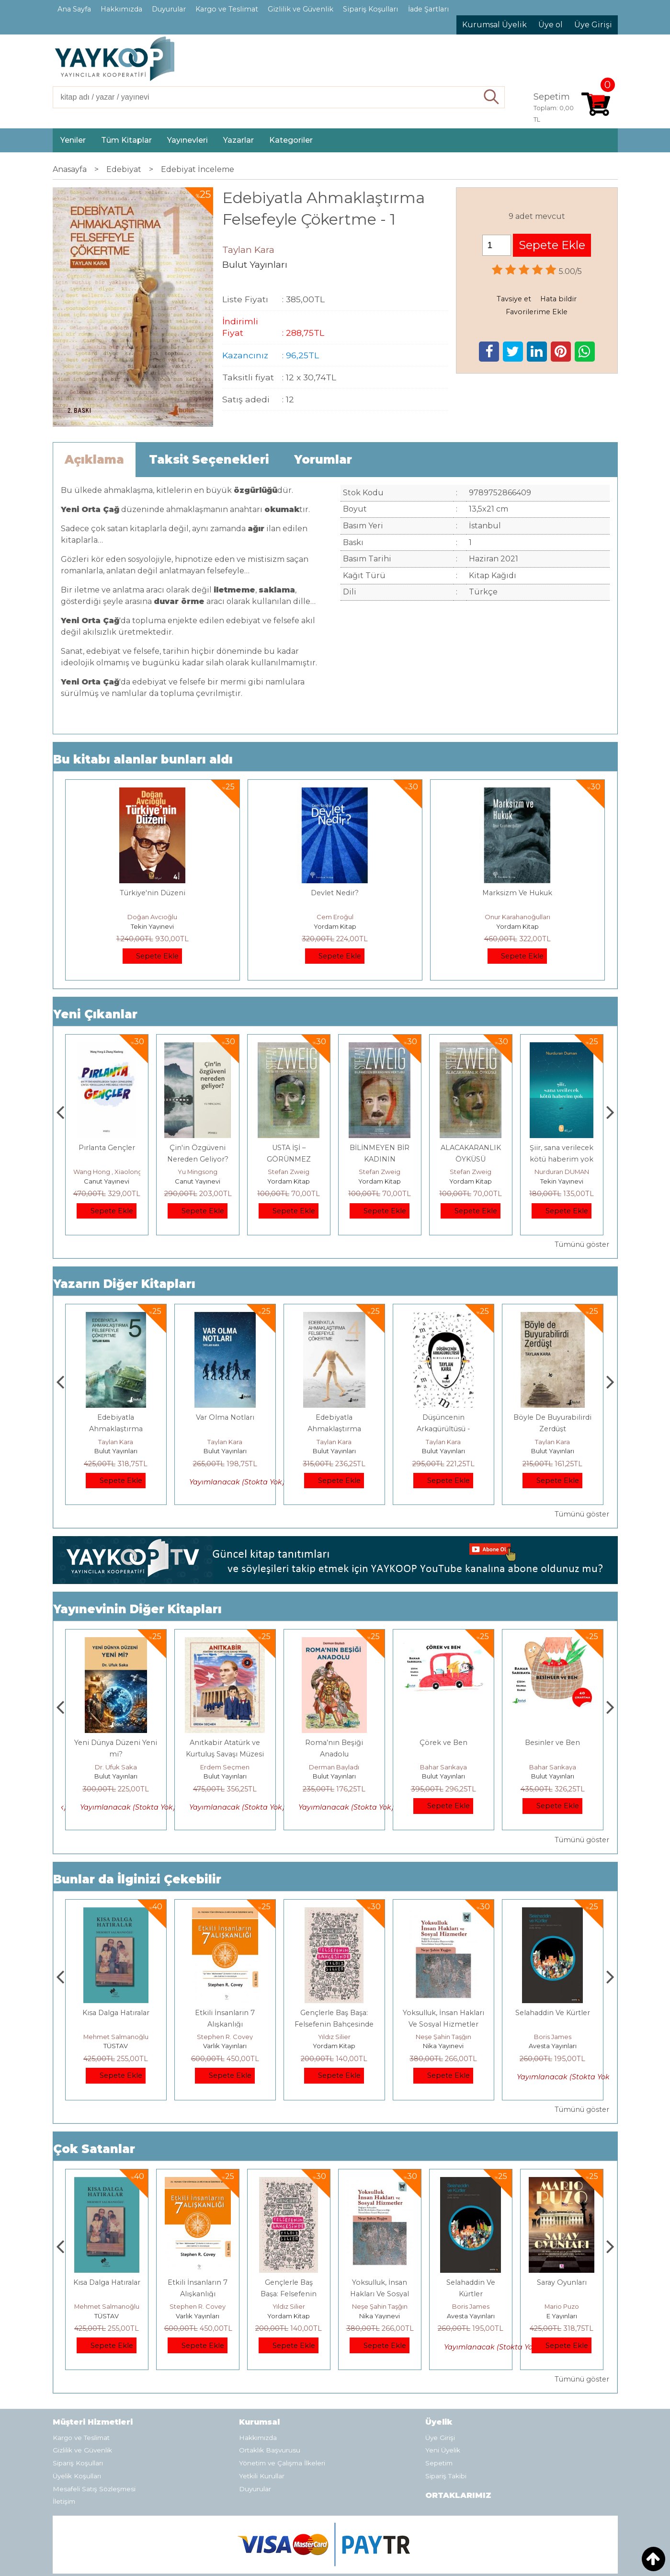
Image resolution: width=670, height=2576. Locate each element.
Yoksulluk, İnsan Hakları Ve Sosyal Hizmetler (470, 2294)
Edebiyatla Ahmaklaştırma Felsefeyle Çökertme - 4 (443, 1429)
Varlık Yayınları (334, 2046)
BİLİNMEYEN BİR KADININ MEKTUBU (470, 1159)
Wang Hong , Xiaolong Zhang (209, 1171)
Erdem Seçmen (334, 1767)
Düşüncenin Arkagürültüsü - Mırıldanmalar (552, 1429)
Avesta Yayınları (562, 2316)
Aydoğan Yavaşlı (116, 1767)
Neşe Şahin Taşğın (552, 2036)
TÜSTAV (225, 2046)
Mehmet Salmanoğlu (225, 2036)
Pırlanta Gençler (198, 1147)
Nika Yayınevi (552, 2046)
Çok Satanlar (94, 2149)
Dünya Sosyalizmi (106, 1147)
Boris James (561, 2306)
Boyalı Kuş (116, 2012)
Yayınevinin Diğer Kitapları (137, 1609)
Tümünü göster (582, 1244)
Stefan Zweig (379, 1171)
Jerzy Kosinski (115, 2036)
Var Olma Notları (334, 1417)
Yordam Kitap (335, 926)
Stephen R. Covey (334, 2036)
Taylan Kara (115, 1442)
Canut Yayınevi (106, 1181)
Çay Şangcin (107, 1171)
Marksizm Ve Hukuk (517, 893)
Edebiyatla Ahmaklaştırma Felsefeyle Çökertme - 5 (225, 1429)
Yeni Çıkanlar (95, 1014)
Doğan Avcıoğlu (152, 917)
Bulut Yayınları (115, 1451)
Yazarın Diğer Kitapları (124, 1284)
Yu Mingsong (288, 1171)
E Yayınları (116, 2046)
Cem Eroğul (335, 917)
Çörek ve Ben (553, 1742)
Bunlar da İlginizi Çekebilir (137, 1879)
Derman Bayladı (443, 1767)
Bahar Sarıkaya (552, 1767)
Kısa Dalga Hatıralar (225, 2012)
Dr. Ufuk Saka (225, 1767)
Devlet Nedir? (335, 893)
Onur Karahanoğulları (517, 917)
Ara (491, 97)
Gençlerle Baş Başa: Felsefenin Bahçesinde (380, 2294)
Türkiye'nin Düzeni (152, 893)
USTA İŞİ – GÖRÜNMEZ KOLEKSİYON (379, 1159)
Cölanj (115, 1417)
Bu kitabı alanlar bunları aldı (143, 759)
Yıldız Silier (443, 2036)
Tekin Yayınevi (152, 926)
